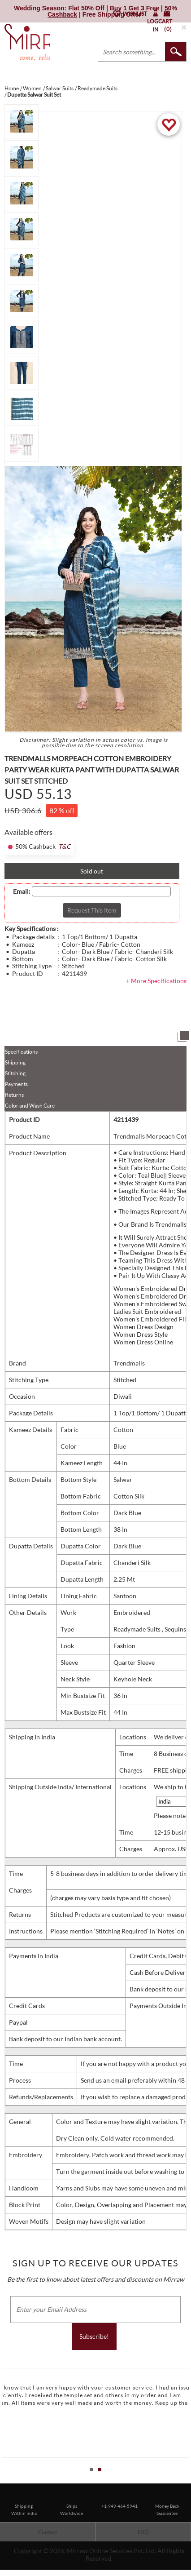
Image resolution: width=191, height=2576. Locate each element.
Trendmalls (129, 1363)
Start (180, 2479)
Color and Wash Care (30, 1105)
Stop (187, 2479)
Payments (16, 1084)
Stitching (15, 1073)
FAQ (143, 2532)
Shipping (15, 1062)
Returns (14, 1094)
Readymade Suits (137, 1629)
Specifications (21, 1051)
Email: (21, 891)
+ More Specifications (156, 980)
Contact (47, 2532)
